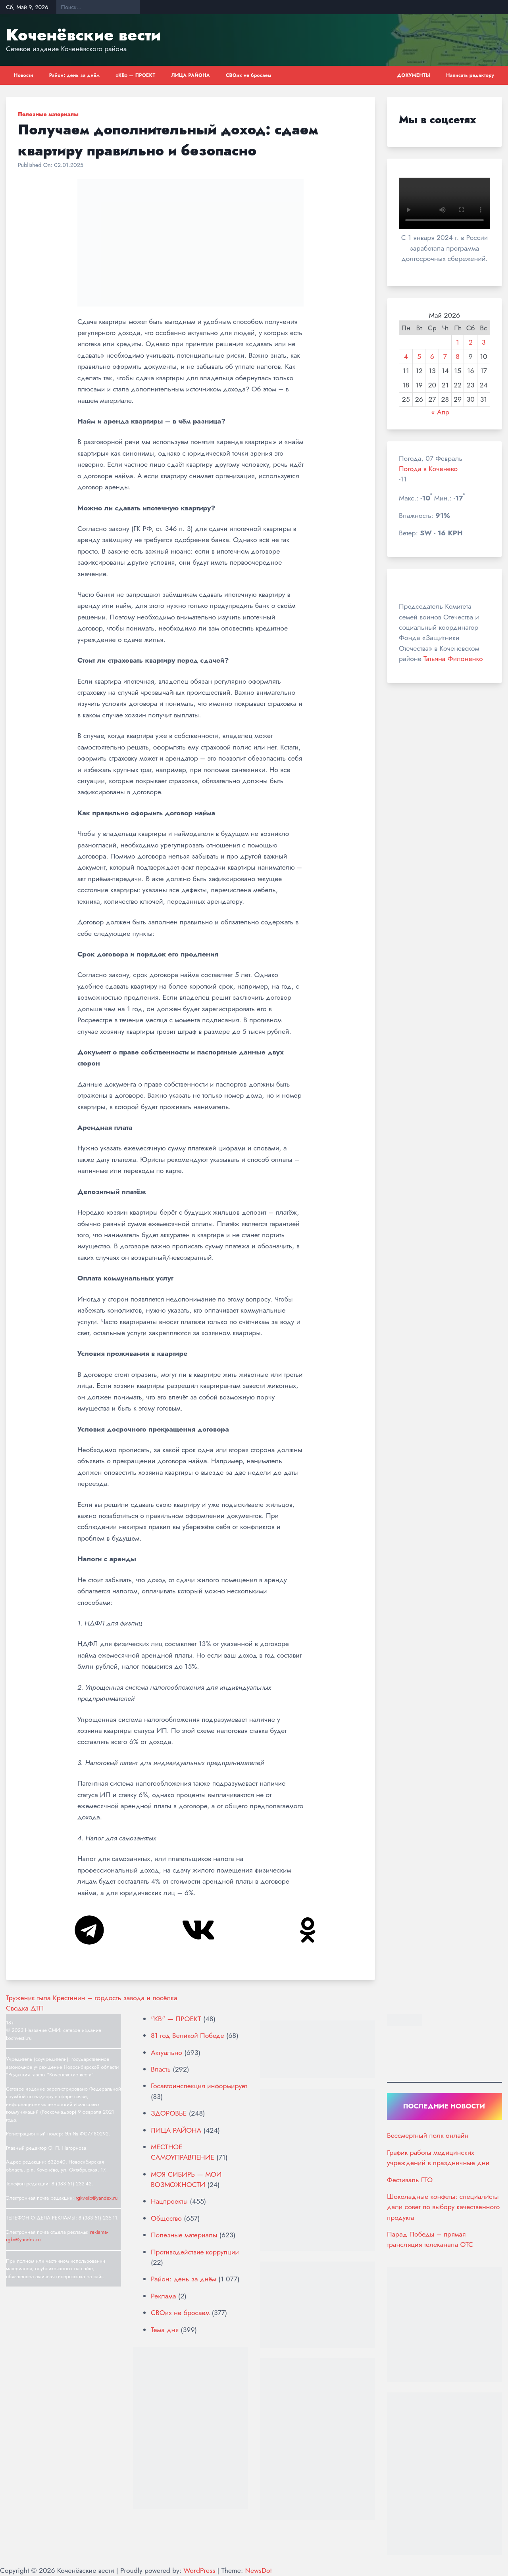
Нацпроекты (169, 2201)
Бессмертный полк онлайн (427, 2135)
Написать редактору (470, 75)
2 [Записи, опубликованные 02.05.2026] (471, 342)
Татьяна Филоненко (453, 659)
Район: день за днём (74, 75)
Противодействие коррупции (195, 2252)
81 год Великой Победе (187, 2035)
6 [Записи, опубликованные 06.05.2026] (432, 356)
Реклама (163, 2296)
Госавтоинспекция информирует (199, 2086)
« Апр (440, 412)
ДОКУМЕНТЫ (413, 75)
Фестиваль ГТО (410, 2180)
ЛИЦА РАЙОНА (190, 75)
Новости (23, 75)
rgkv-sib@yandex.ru (96, 2198)
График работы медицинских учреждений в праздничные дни (438, 2157)
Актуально (166, 2052)
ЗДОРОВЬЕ (169, 2113)
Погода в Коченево (428, 469)
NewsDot (258, 2570)
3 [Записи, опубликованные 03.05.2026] (484, 342)
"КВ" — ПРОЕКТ (176, 2019)
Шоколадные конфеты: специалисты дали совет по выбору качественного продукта (443, 2207)
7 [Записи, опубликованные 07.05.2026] (445, 356)
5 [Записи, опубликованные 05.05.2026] (419, 356)
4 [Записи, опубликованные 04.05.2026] (406, 356)
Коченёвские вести (83, 34)
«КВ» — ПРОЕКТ (135, 75)
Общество (166, 2218)
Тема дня (165, 2330)
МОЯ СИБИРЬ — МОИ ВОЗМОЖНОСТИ (186, 2179)
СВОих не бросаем (248, 75)
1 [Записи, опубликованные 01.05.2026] (457, 342)
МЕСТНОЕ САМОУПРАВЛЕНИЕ (182, 2152)
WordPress (199, 2570)
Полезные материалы (48, 114)
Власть (161, 2069)
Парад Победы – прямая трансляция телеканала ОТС (430, 2239)
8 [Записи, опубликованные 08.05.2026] (458, 356)
